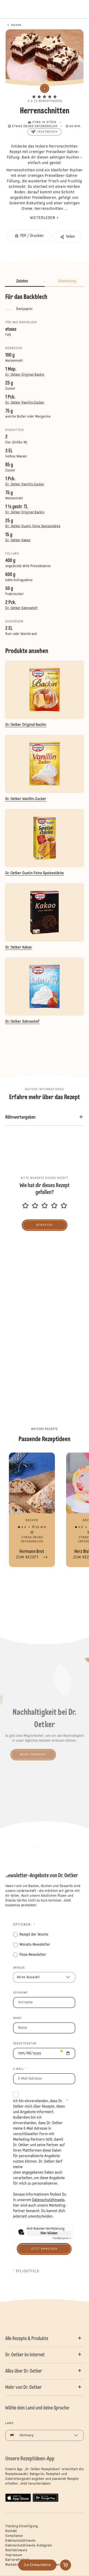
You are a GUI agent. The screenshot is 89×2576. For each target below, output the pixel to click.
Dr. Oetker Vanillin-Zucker (24, 402)
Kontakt (11, 2531)
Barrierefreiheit (17, 2560)
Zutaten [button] (22, 281)
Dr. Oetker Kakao (17, 540)
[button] (44, 93)
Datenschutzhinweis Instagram (28, 2545)
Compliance (14, 2536)
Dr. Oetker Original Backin (24, 374)
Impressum (13, 2555)
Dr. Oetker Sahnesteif (21, 608)
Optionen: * (24, 1924)
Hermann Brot (32, 1510)
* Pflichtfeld (26, 2271)
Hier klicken (48, 2233)
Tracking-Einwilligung (21, 2526)
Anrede (19, 1968)
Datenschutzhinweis (20, 2540)
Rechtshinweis (16, 2550)
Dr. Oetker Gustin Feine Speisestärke (32, 526)
